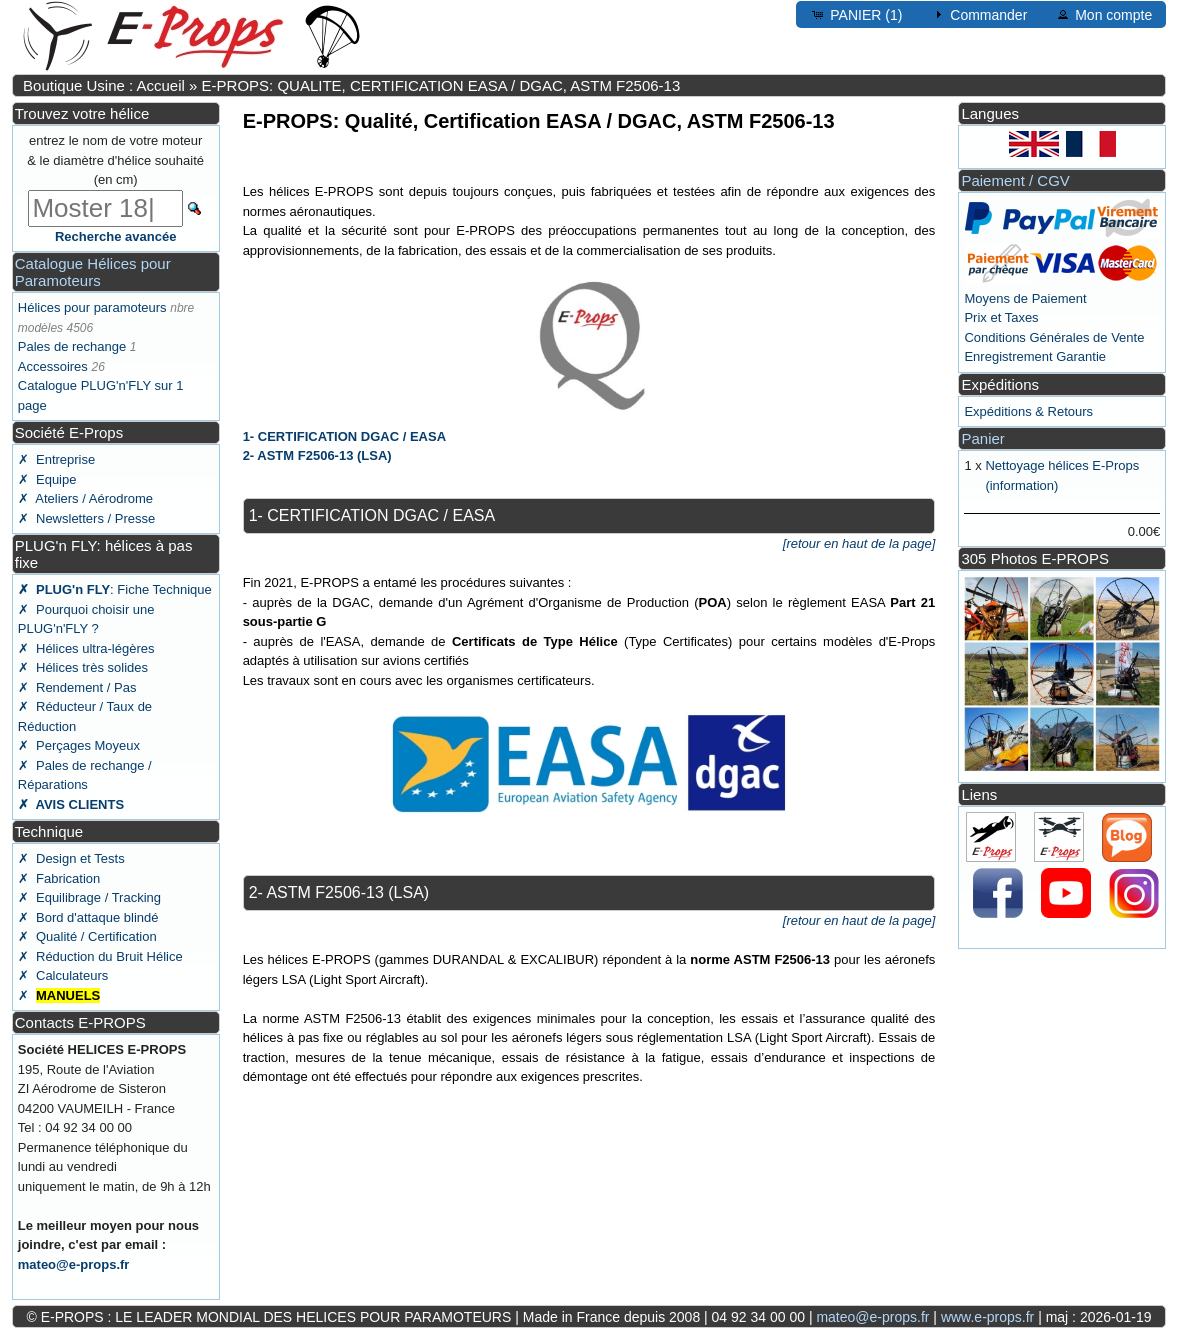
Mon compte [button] (1103, 14)
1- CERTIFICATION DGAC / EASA (344, 436)
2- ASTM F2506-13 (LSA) (317, 455)
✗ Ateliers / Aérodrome (85, 498)
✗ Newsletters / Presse (86, 518)
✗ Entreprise (56, 459)
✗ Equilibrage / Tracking (89, 897)
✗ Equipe (47, 479)
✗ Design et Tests (71, 858)
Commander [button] (978, 14)
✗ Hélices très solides (83, 667)
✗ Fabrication (59, 878)
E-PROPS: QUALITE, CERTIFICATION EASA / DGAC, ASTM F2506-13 (441, 85)
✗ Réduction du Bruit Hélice (100, 956)
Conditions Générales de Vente (1054, 337)
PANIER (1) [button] (856, 14)
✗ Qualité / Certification (87, 936)
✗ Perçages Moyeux (79, 745)
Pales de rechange (72, 346)
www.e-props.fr (987, 1317)
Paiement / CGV (1015, 180)
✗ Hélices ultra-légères (86, 648)
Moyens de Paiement (1025, 298)
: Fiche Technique (115, 589)
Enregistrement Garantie (1035, 356)
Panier (982, 438)
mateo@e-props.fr (74, 1264)
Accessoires (53, 366)
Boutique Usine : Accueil (104, 85)
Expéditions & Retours (1028, 411)
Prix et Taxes (1001, 317)
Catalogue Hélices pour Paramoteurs (93, 272)
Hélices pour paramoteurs (92, 307)
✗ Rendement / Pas (77, 687)
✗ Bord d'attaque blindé (88, 917)
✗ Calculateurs (63, 975)
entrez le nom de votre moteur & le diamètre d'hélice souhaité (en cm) (115, 160)
